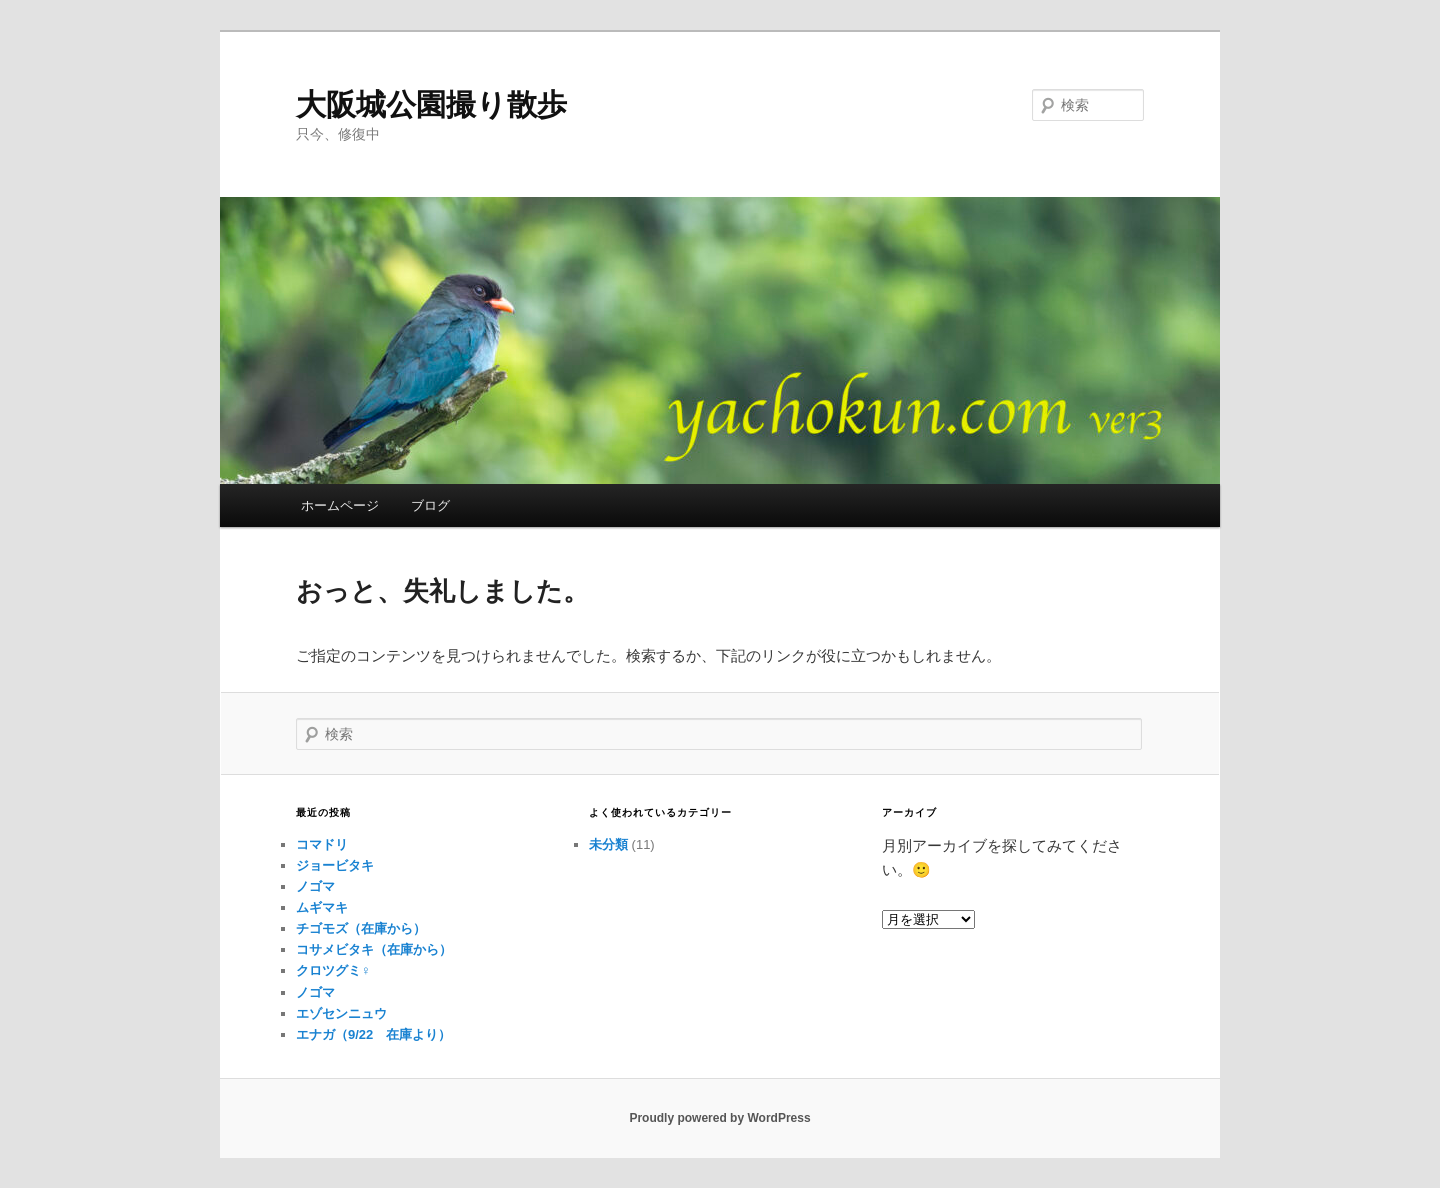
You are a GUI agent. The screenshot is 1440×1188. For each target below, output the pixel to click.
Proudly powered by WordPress (719, 1118)
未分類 (608, 844)
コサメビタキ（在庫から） (374, 949)
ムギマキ (322, 907)
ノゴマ (315, 886)
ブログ (430, 505)
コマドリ (322, 844)
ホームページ (340, 505)
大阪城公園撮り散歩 (431, 104)
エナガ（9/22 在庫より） (373, 1034)
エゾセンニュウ (341, 1013)
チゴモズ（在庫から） (361, 928)
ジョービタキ (335, 865)
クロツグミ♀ (333, 970)
